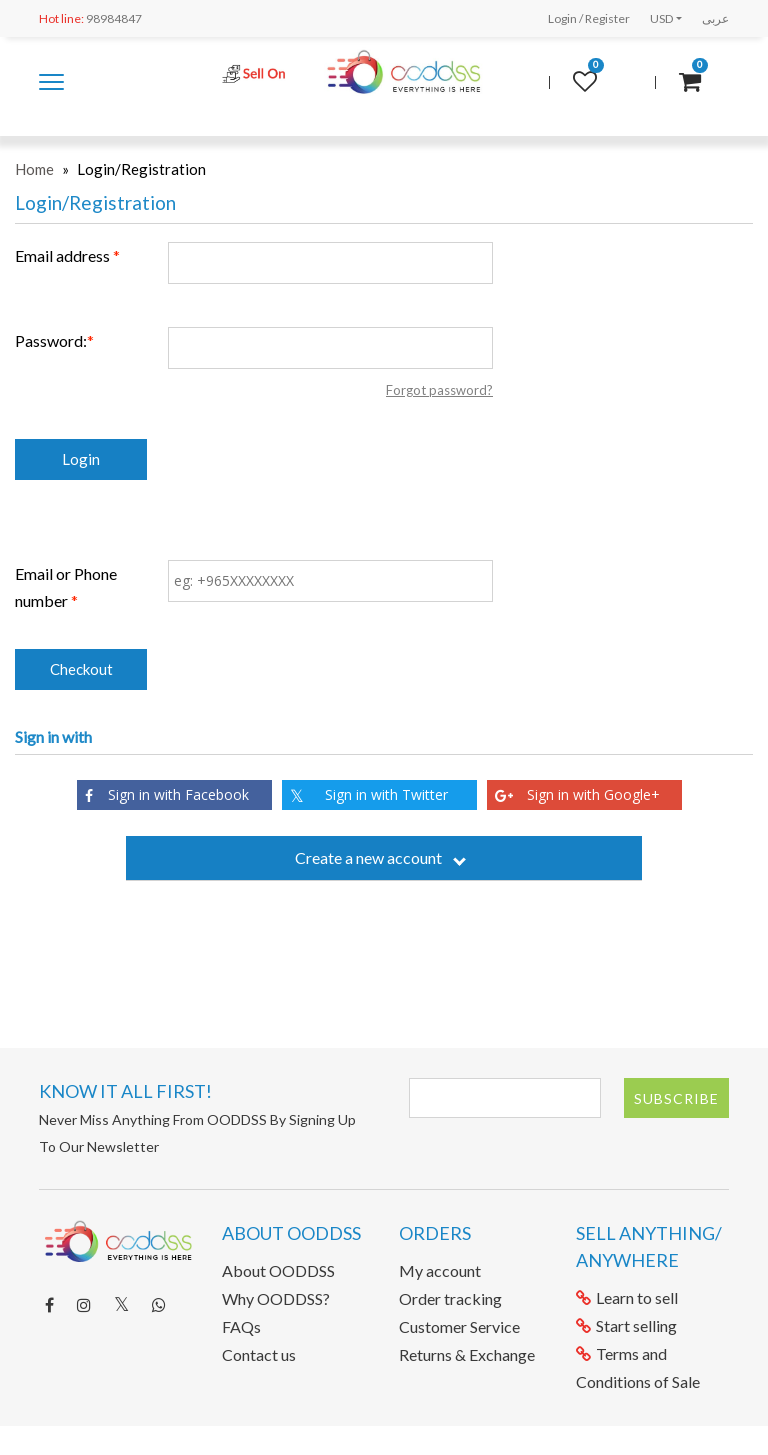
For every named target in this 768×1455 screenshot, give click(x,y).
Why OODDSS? (276, 1298)
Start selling (626, 1325)
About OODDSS (278, 1270)
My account (440, 1270)
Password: (51, 340)
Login (562, 18)
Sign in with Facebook (167, 794)
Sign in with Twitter (369, 795)
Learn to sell (627, 1297)
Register (607, 18)
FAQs (241, 1326)
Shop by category (51, 83)
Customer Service (459, 1326)
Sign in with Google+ (577, 794)
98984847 (90, 18)
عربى (715, 18)
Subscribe (676, 1098)
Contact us (259, 1354)
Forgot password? (439, 390)
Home (34, 169)
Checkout (81, 669)
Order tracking (450, 1298)
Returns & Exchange (467, 1354)
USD (661, 18)
